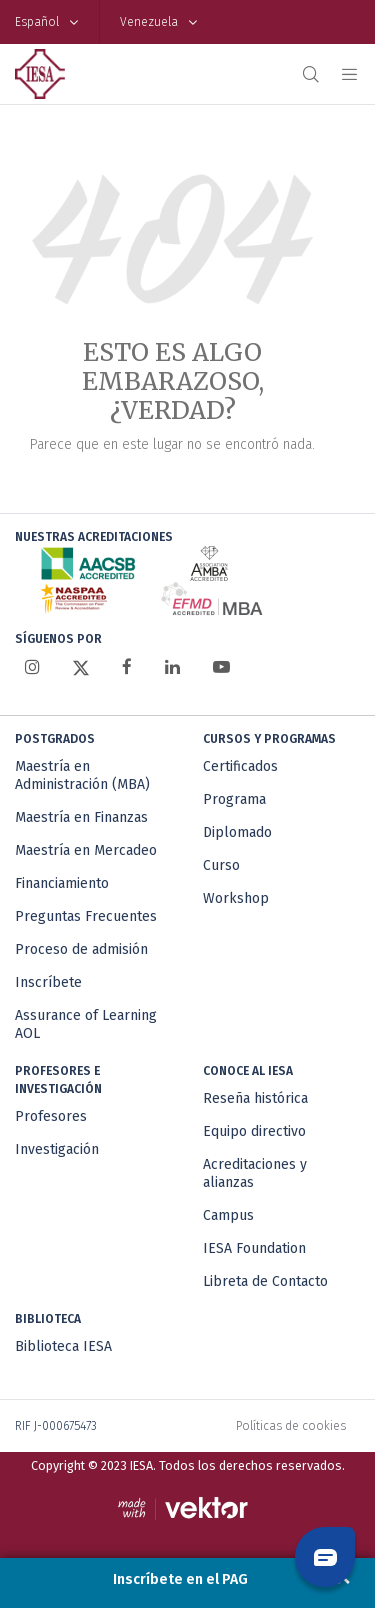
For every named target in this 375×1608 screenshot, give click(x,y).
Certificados (240, 766)
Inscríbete (48, 982)
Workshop (236, 898)
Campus (228, 1215)
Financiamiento (62, 883)
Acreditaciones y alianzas (255, 1173)
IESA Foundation (254, 1248)
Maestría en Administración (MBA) (82, 775)
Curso (221, 865)
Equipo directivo (254, 1131)
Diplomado (237, 832)
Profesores (51, 1116)
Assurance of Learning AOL (86, 1024)
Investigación (57, 1149)
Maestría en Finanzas (81, 817)
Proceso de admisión (81, 949)
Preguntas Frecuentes (86, 916)
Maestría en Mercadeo (86, 850)
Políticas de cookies (291, 1426)
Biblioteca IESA (63, 1346)
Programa (234, 799)
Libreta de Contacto (265, 1281)
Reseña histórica (255, 1098)
